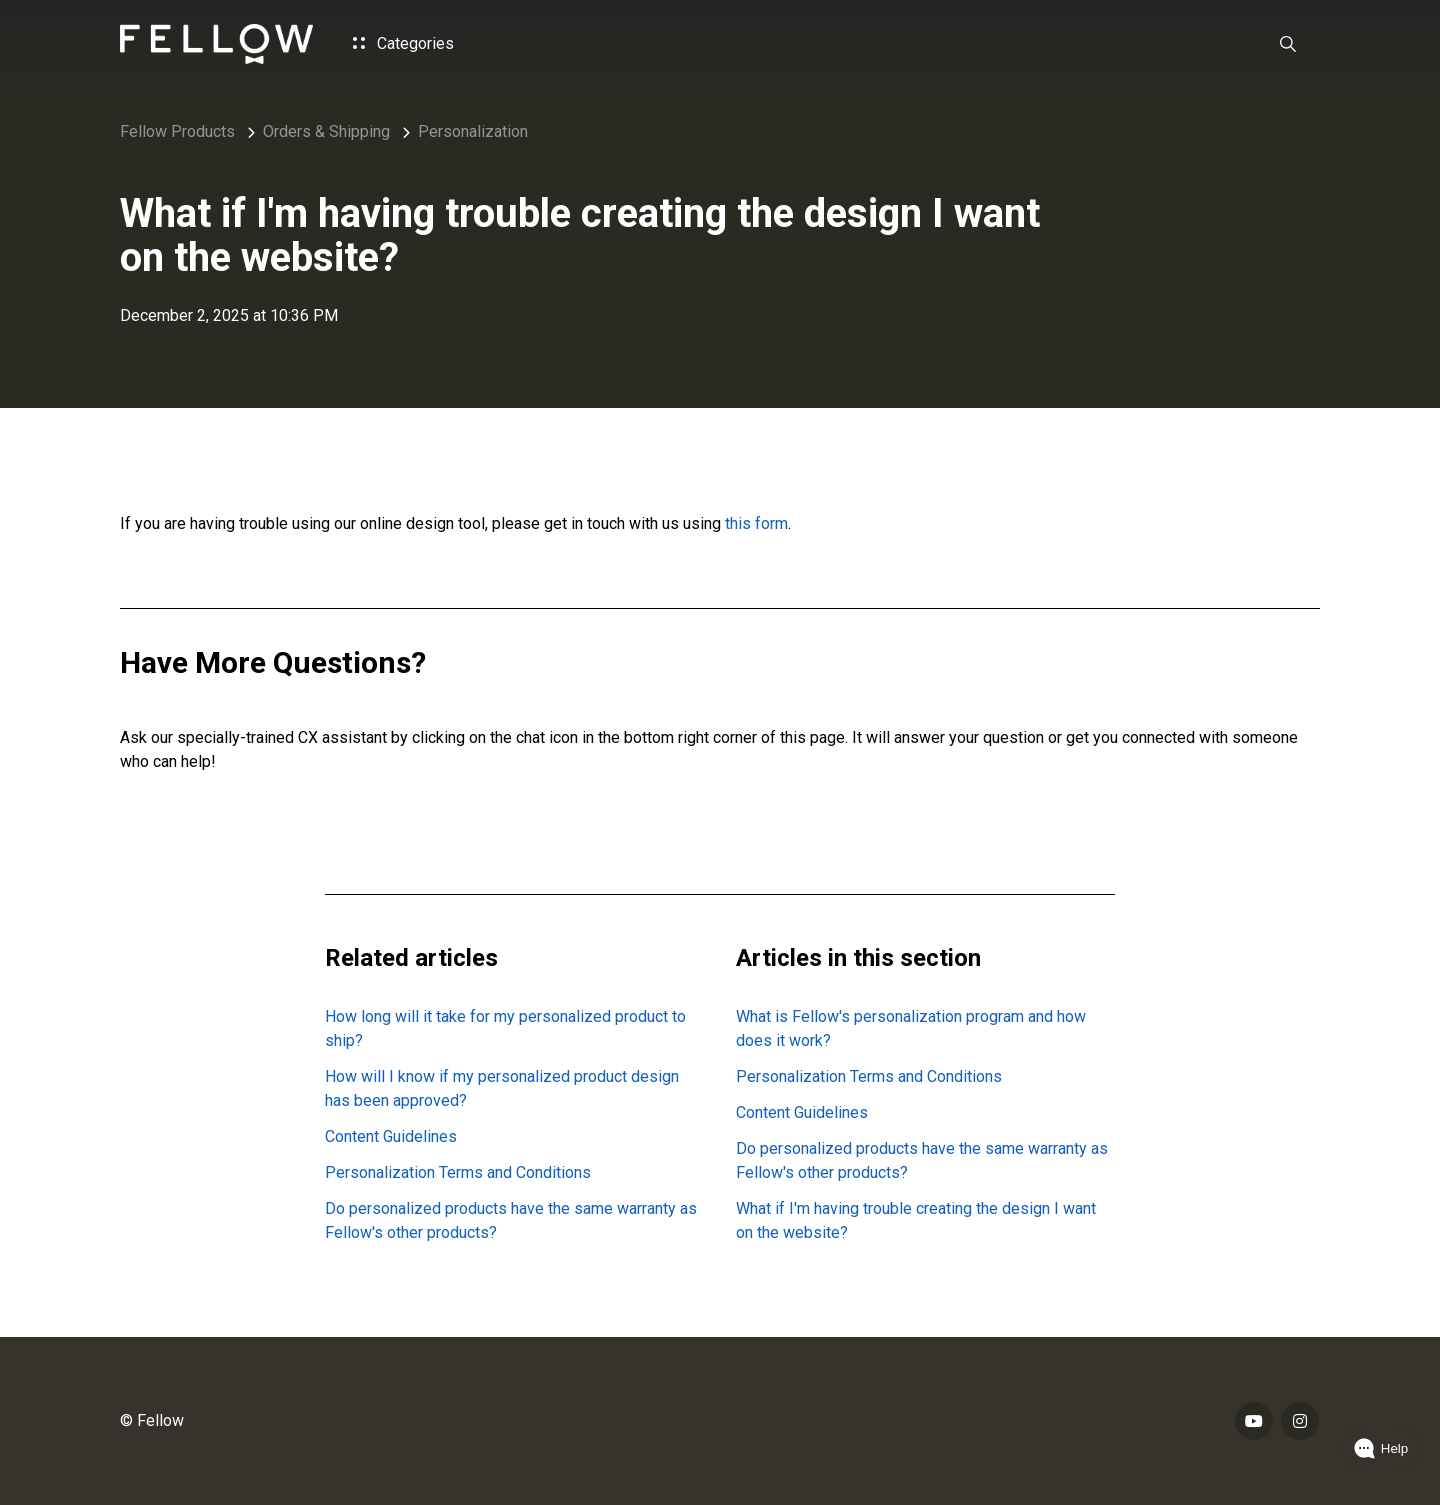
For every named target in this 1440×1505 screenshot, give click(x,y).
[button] (1288, 44)
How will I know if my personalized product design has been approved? (502, 1088)
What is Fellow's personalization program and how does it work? (911, 1028)
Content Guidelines (391, 1136)
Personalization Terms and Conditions (458, 1172)
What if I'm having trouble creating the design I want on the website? (916, 1220)
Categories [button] (403, 43)
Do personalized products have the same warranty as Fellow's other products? (511, 1220)
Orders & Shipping (326, 131)
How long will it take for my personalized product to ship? (505, 1028)
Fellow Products (177, 131)
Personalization (473, 131)
